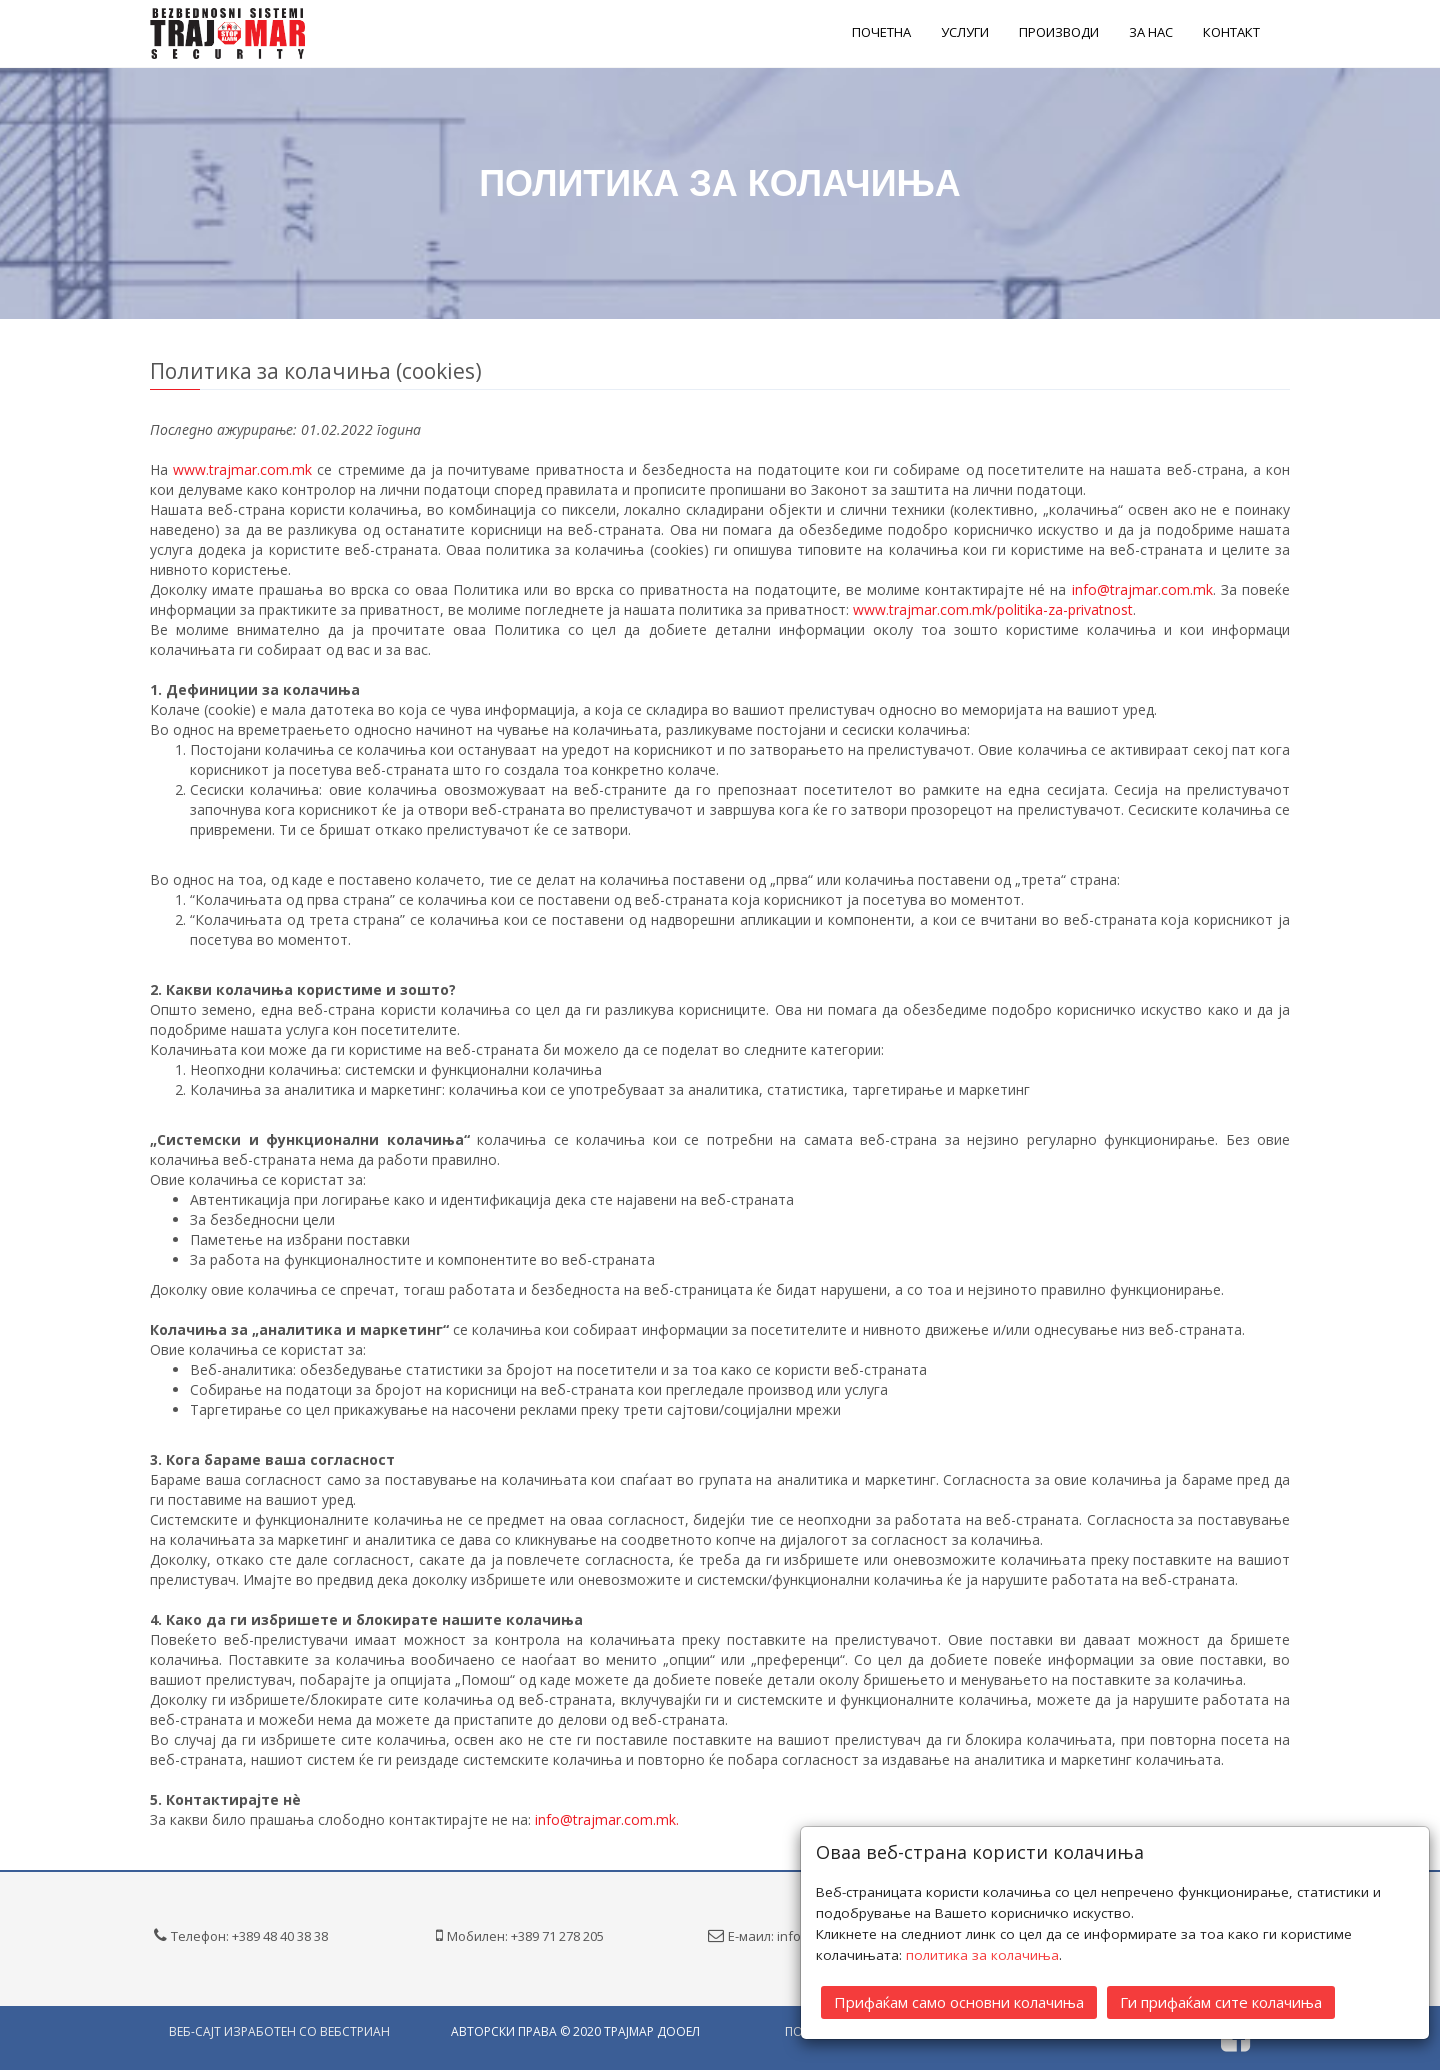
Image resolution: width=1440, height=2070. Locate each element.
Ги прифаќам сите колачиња (1221, 2002)
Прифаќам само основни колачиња (959, 2002)
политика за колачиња (982, 1955)
